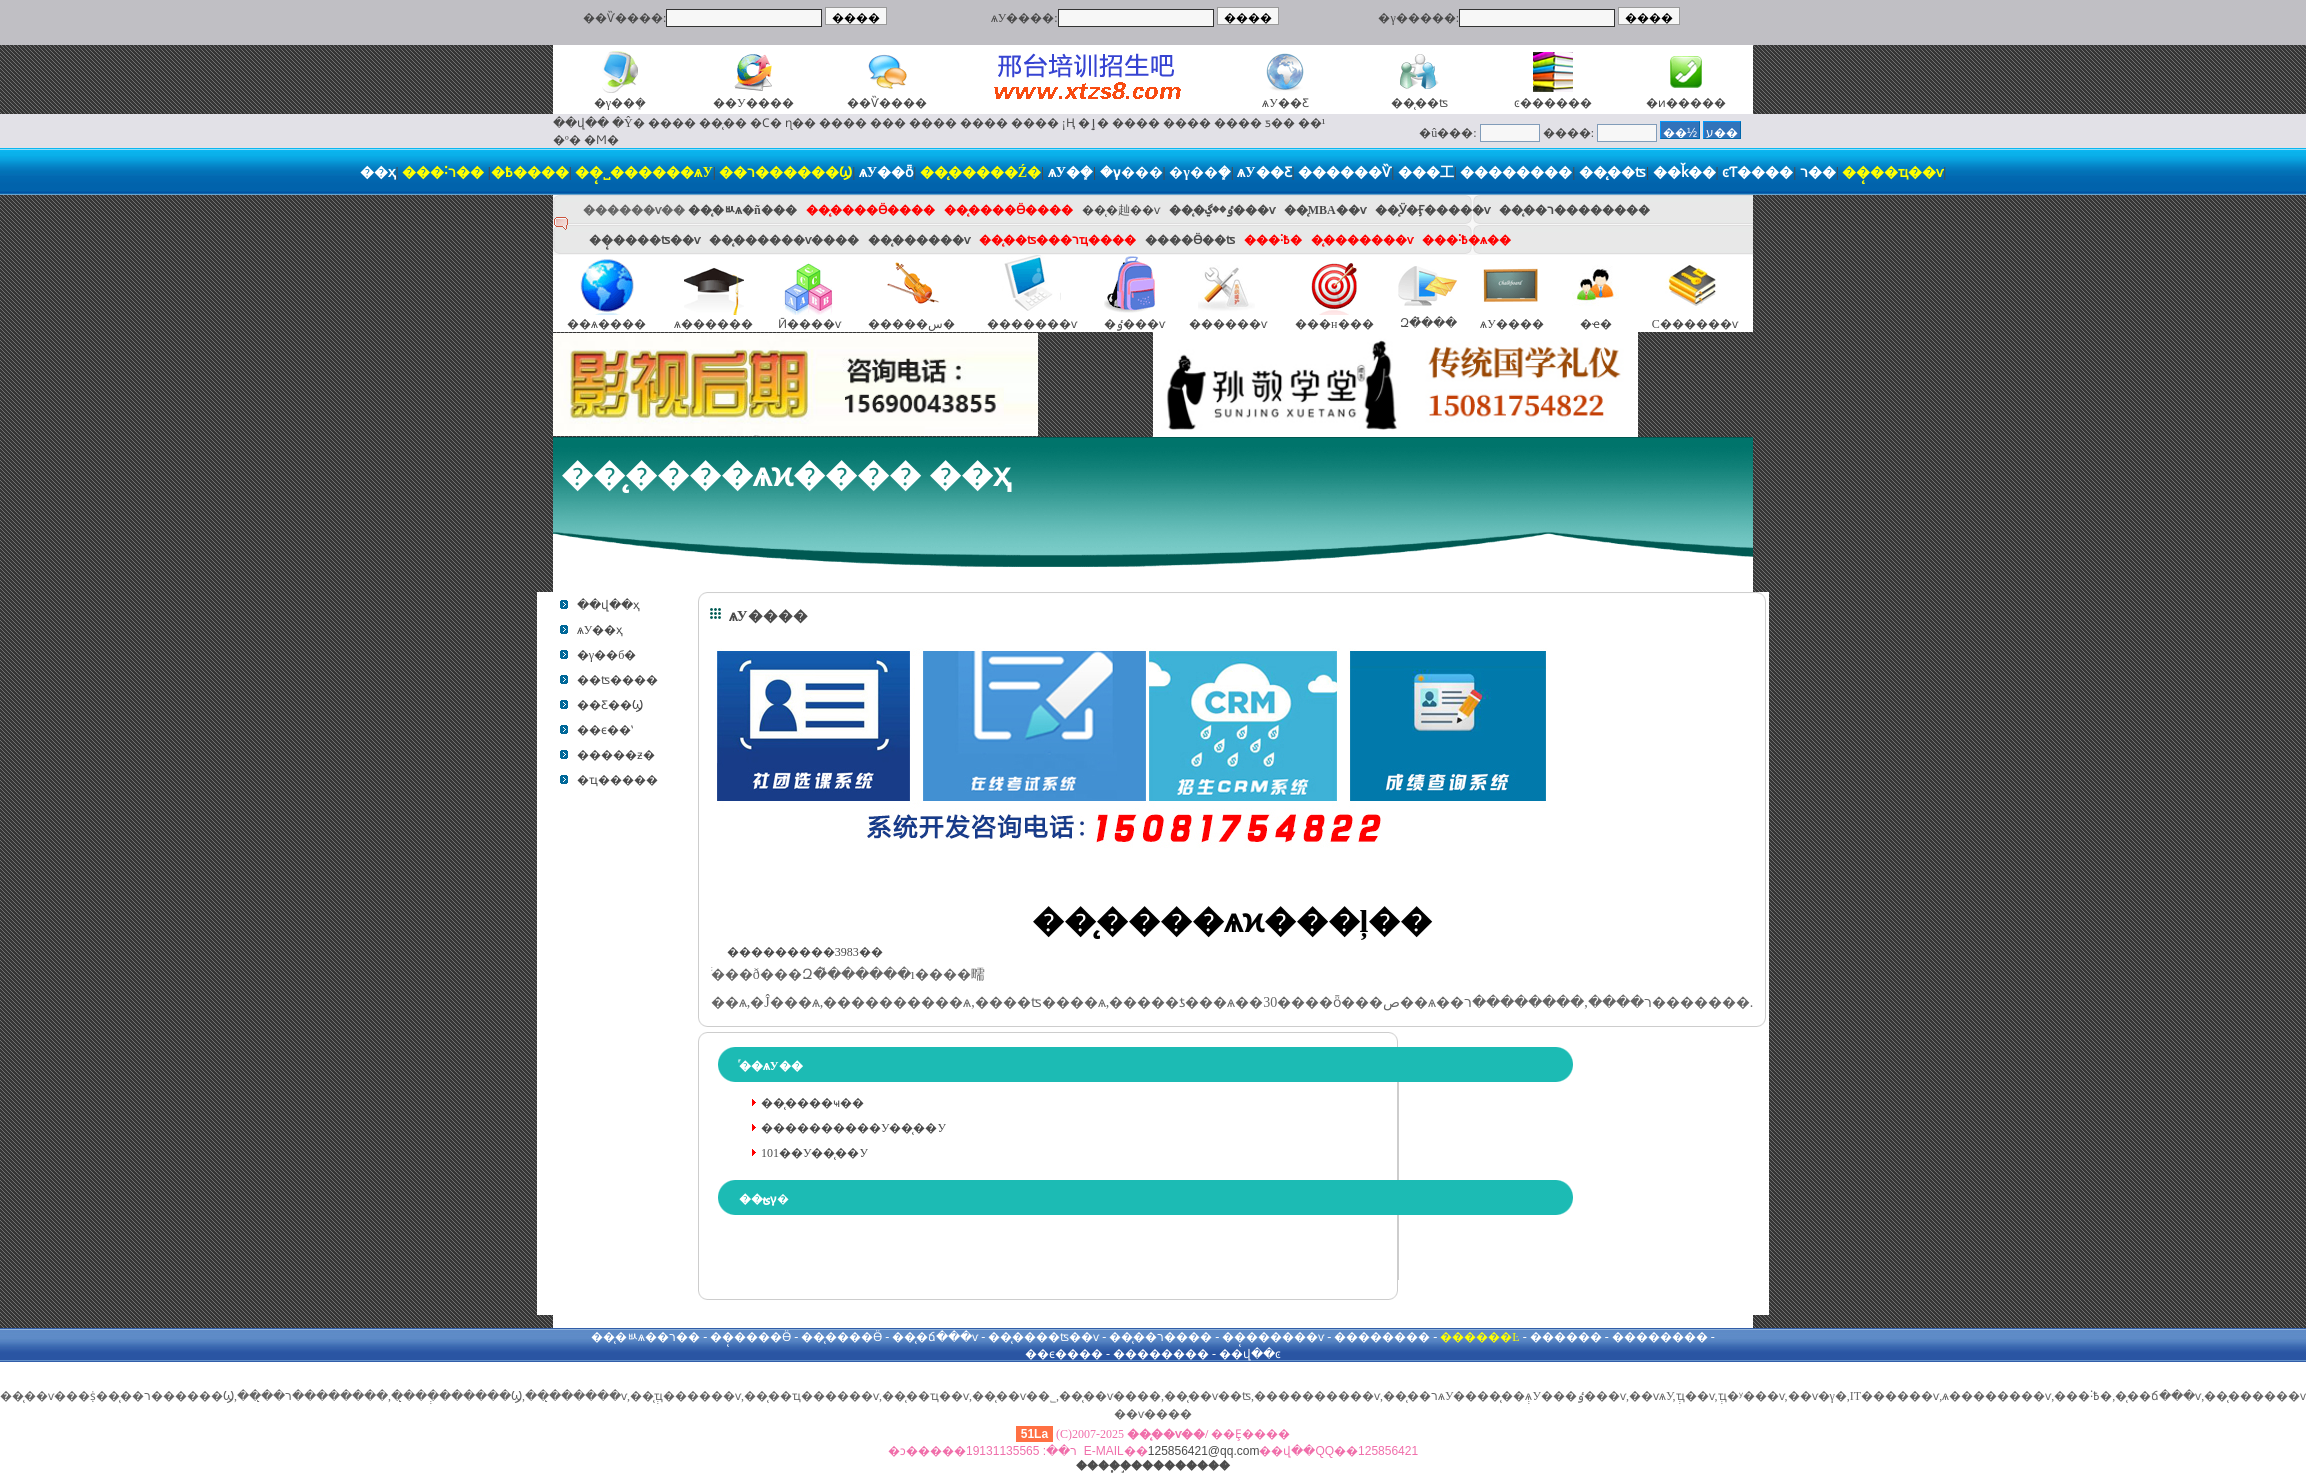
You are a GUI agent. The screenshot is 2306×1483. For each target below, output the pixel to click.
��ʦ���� (617, 680)
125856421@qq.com (1204, 1451)
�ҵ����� (617, 780)
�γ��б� (606, 655)
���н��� (1334, 324)
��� (888, 123)
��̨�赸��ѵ (1121, 210)
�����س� (911, 324)
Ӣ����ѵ (809, 324)
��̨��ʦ (1419, 103)
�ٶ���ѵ (1134, 324)
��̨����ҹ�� (812, 1103)
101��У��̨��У (814, 1153)
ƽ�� (1280, 123)
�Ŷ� (628, 123)
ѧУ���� (1512, 324)
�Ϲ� (766, 123)
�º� (567, 140)
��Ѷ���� (887, 103)
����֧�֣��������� (1153, 1466)
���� (672, 123)
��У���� (753, 103)
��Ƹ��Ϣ (610, 705)
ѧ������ (713, 324)
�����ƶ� (616, 755)
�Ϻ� (601, 140)
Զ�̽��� (1428, 323)
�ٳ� (1093, 123)
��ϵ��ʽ (605, 730)
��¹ (1312, 123)
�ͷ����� (1686, 103)
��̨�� (723, 123)
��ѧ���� (606, 324)
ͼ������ (1553, 103)
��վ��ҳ (608, 605)
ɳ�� (800, 123)
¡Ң (1068, 123)
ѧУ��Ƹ (1285, 103)
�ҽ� (1596, 324)
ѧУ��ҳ (600, 630)
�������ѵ (1032, 324)
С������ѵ (1695, 324)
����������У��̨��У (853, 1128)
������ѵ (1228, 324)
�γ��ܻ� (620, 103)
